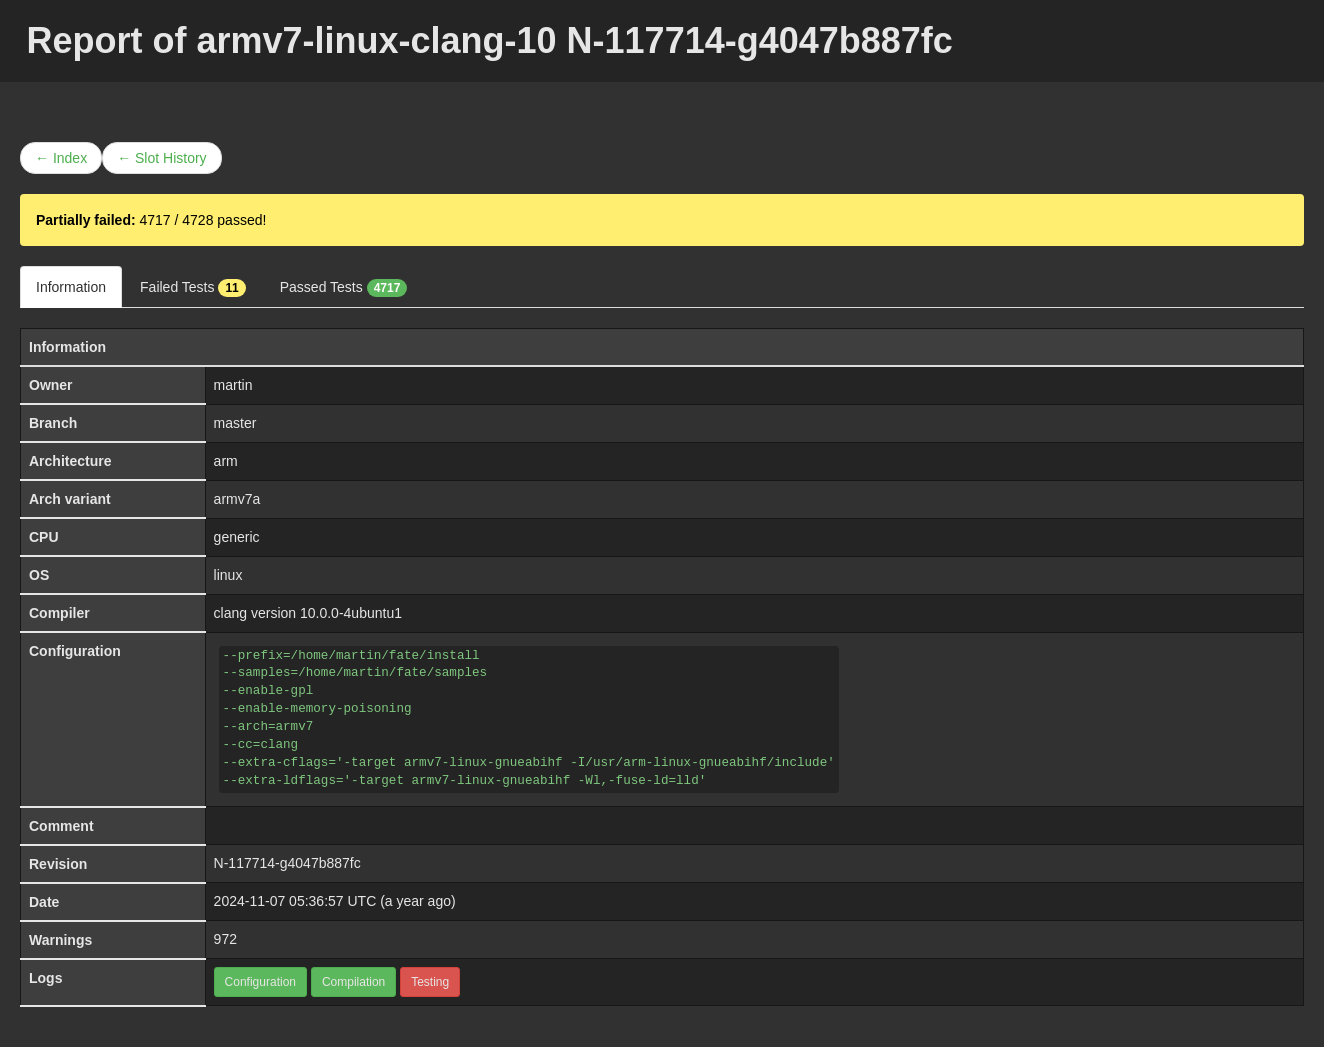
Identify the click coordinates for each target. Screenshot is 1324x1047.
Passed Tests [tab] (344, 288)
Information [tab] (71, 287)
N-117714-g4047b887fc (287, 863)
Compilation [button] (353, 982)
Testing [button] (430, 982)
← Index (61, 158)
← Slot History (161, 158)
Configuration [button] (260, 982)
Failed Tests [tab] (193, 288)
